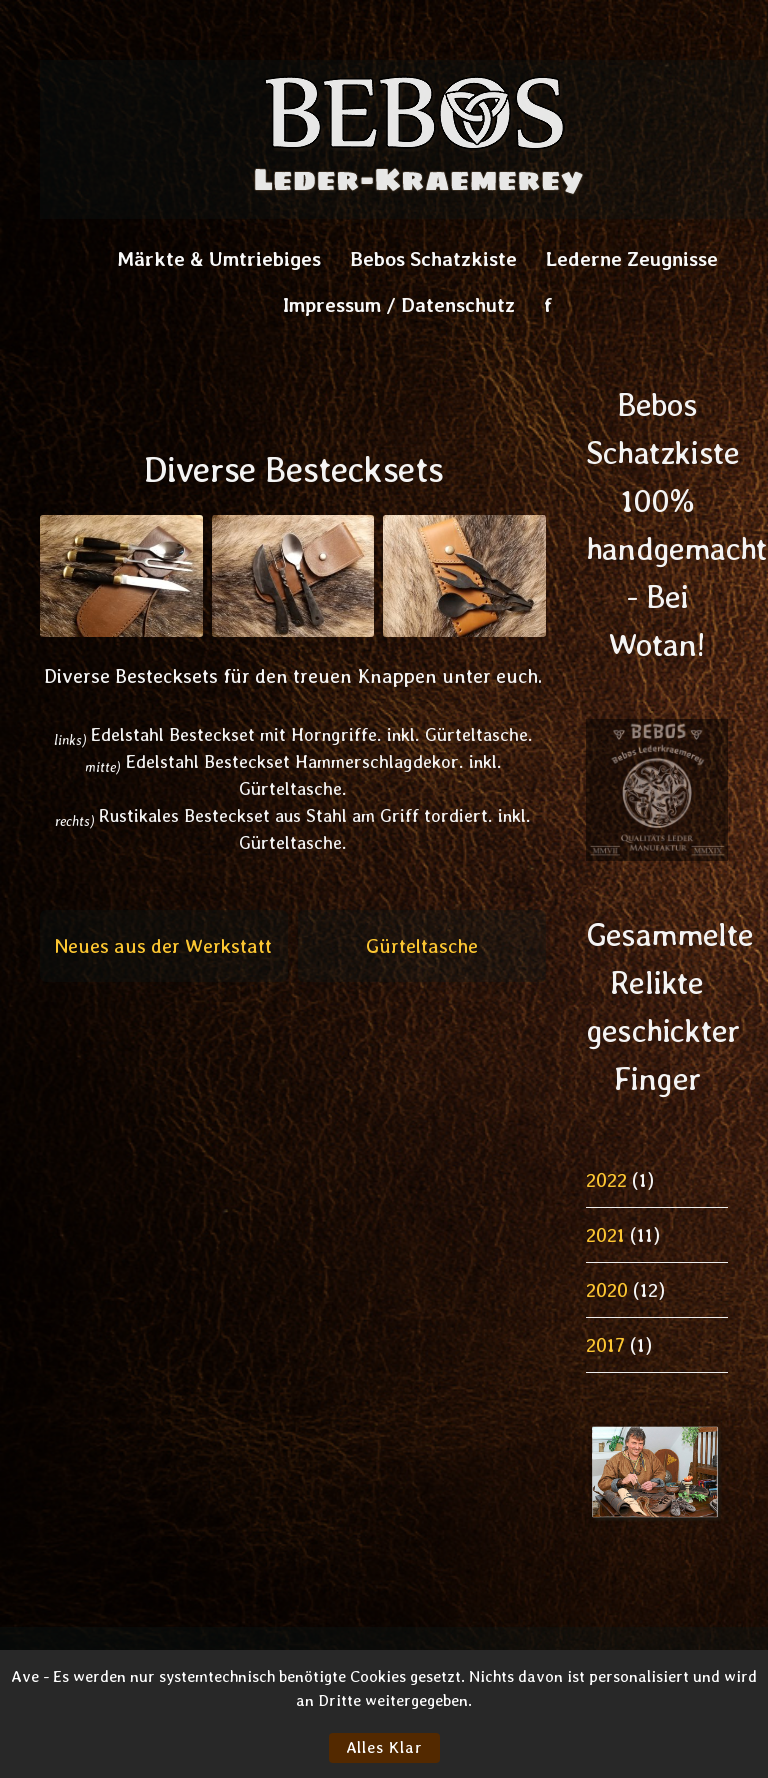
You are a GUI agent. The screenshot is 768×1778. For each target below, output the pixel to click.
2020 (607, 1290)
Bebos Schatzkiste (433, 259)
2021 (605, 1235)
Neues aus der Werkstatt (163, 946)
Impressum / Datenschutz (399, 305)
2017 (605, 1345)
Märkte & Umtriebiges (219, 259)
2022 (606, 1180)
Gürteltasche (422, 946)
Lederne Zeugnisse (632, 259)
